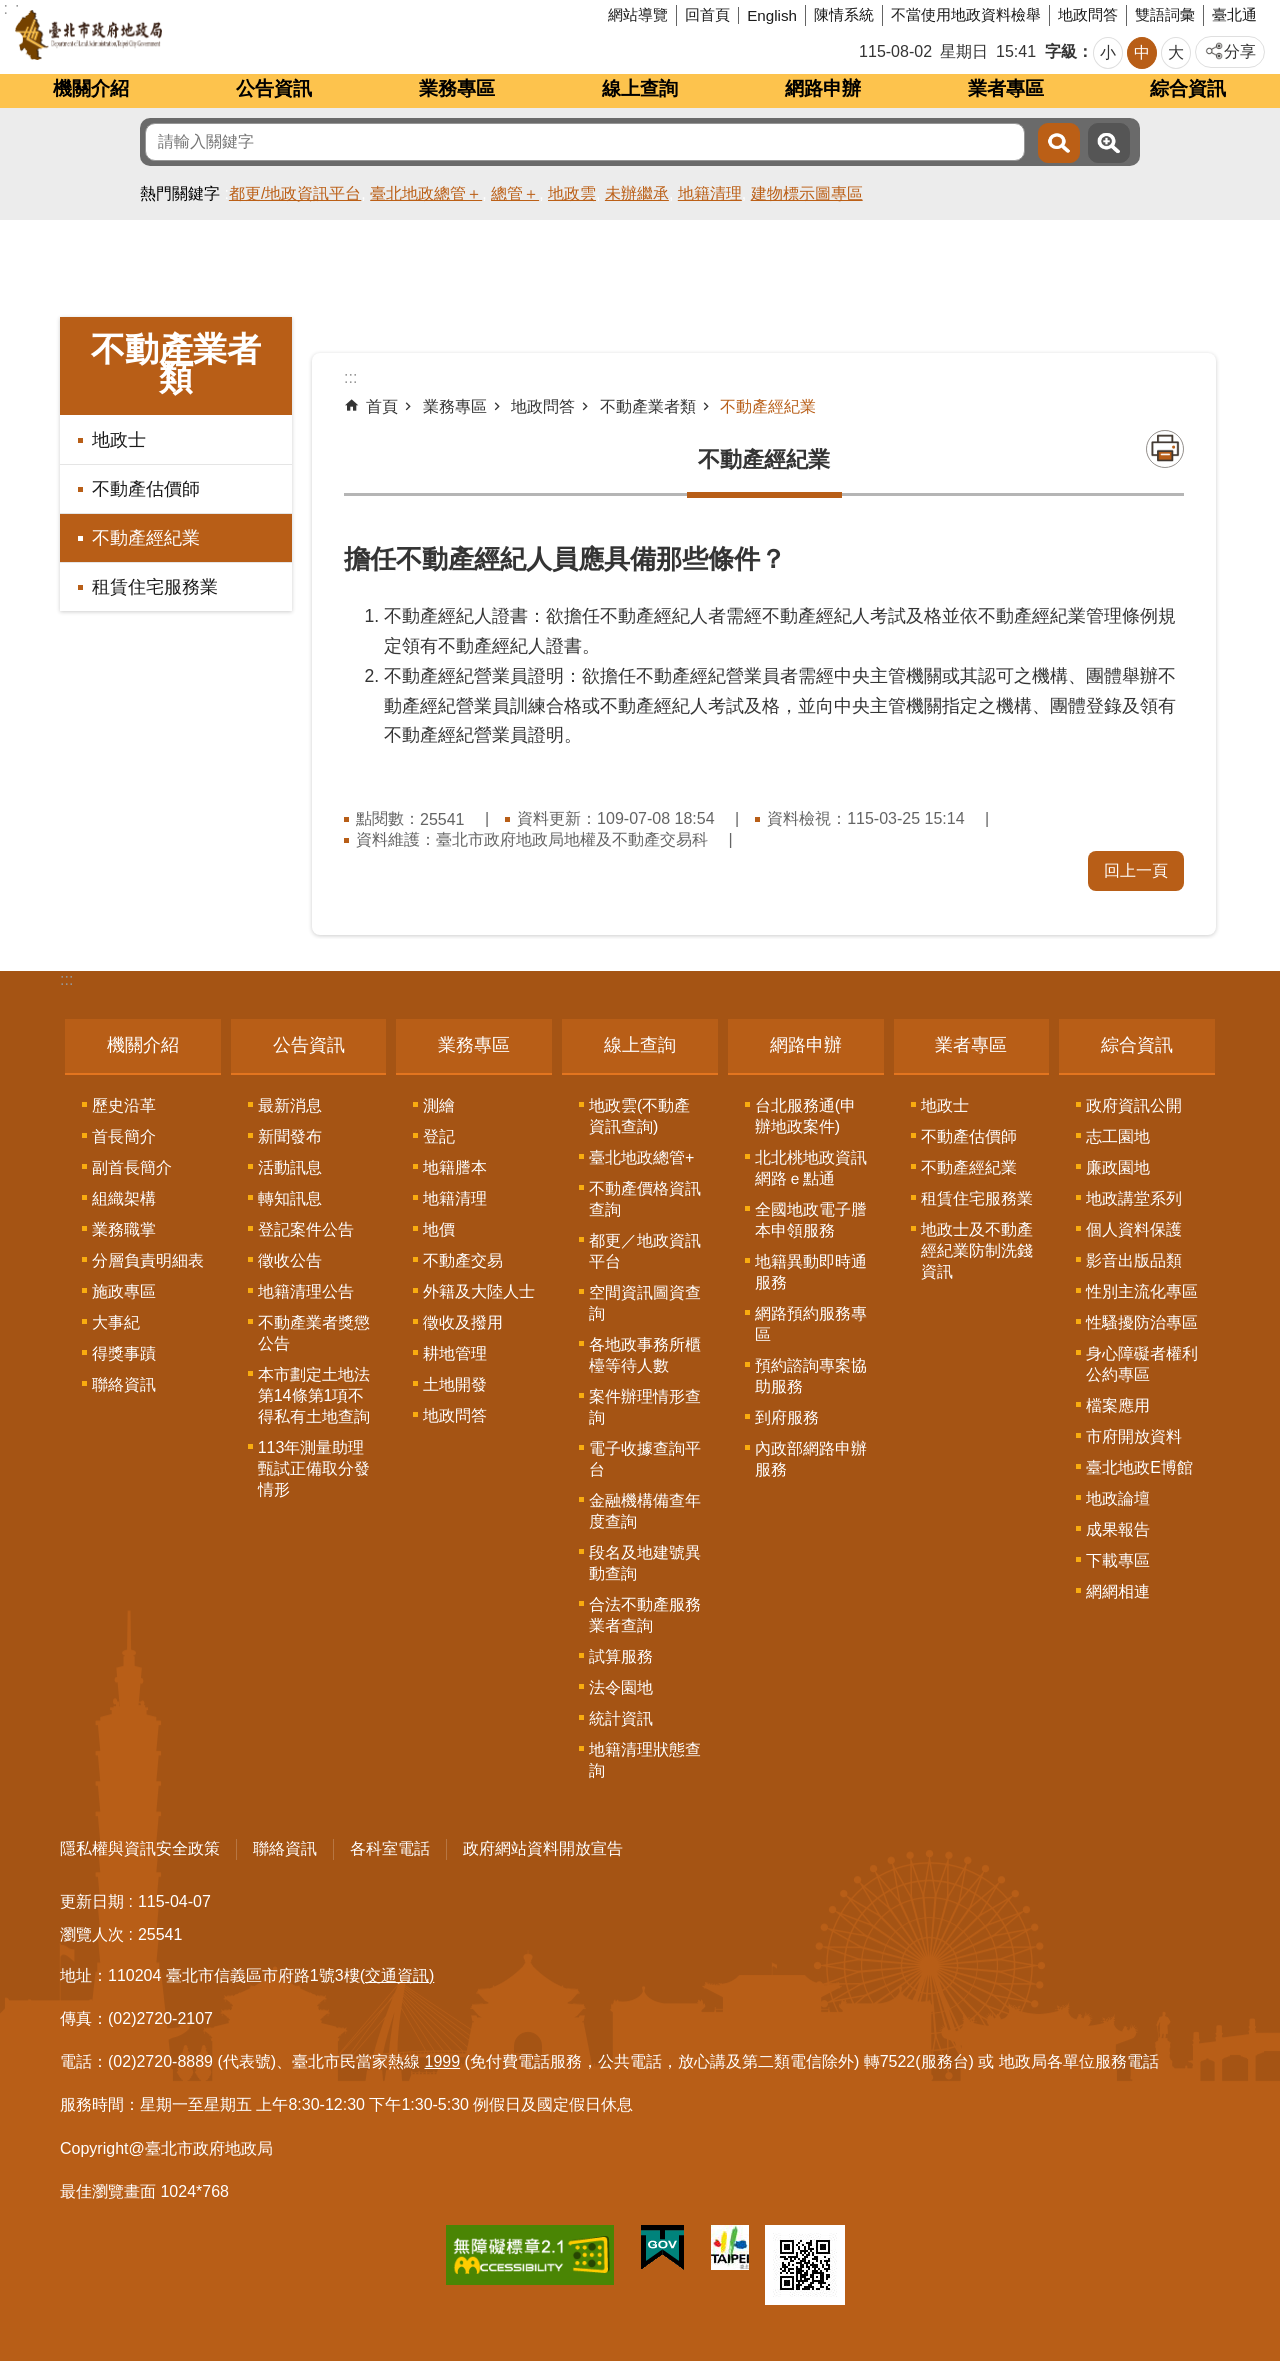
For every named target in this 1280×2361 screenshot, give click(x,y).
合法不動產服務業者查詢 (645, 1615)
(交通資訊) (397, 1975)
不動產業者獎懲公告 (314, 1333)
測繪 (439, 1105)
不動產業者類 (176, 364)
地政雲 (572, 193)
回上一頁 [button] (1136, 870)
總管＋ (515, 193)
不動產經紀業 (146, 538)
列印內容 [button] (1165, 449)
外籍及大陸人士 (479, 1291)
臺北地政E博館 (1139, 1467)
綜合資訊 (1188, 88)
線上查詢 (640, 88)
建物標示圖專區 (807, 193)
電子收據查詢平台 (645, 1459)
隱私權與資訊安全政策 (140, 1848)
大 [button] (1176, 52)
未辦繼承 (637, 193)
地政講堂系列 (1134, 1198)
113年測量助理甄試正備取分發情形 (314, 1468)
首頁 (382, 406)
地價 (439, 1229)
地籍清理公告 (306, 1291)
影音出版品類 (1134, 1260)
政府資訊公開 (1134, 1105)
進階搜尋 (1109, 143)
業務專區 (457, 88)
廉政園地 (1118, 1167)
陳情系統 (844, 14)
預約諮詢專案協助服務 (811, 1376)
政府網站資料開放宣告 (543, 1848)
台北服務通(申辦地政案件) (805, 1116)
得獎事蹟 (124, 1353)
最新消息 (290, 1105)
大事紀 (116, 1322)
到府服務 (787, 1417)
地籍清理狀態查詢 (645, 1760)
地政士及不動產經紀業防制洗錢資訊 (977, 1250)
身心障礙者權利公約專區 (1142, 1364)
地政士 (119, 440)
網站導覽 (638, 14)
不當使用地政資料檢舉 (966, 14)
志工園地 (1118, 1136)
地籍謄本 (455, 1167)
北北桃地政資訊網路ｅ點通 (811, 1168)
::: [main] (350, 377)
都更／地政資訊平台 (645, 1251)
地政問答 (1088, 14)
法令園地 (621, 1687)
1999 (443, 2061)
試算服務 (621, 1656)
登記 (439, 1136)
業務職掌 (124, 1229)
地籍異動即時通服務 (811, 1272)
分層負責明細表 (148, 1260)
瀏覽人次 (92, 1934)
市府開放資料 (1134, 1436)
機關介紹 (91, 88)
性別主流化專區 (1142, 1291)
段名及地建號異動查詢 (645, 1563)
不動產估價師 (146, 489)
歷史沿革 (124, 1105)
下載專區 (1118, 1560)
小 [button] (1108, 52)
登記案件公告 (306, 1229)
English (772, 15)
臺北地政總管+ (641, 1157)
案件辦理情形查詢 (645, 1407)
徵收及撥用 (463, 1322)
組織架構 (124, 1198)
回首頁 (707, 14)
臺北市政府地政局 (164, 35)
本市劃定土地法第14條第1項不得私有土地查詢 (314, 1395)
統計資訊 (621, 1718)
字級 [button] (1061, 51)
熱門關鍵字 (180, 193)
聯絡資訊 (124, 1384)
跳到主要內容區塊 (10, 10)
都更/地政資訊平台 (295, 193)
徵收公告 (290, 1260)
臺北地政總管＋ (426, 193)
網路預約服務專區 (811, 1324)
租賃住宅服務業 (155, 587)
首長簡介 (124, 1136)
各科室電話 (390, 1848)
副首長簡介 (132, 1167)
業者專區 (1006, 88)
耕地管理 (455, 1353)
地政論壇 (1118, 1498)
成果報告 (1118, 1529)
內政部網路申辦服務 (811, 1459)
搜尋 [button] (1059, 143)
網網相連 (1118, 1591)
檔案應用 (1118, 1405)
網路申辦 (823, 88)
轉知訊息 (290, 1198)
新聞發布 (290, 1136)
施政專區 (124, 1291)
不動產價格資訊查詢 (645, 1199)
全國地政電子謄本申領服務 (811, 1220)
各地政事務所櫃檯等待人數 (645, 1355)
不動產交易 (463, 1260)
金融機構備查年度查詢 (645, 1511)
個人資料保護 (1134, 1229)
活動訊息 (290, 1167)
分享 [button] (1240, 51)
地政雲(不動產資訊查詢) (639, 1116)
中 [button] (1142, 52)
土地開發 (455, 1384)
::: (66, 979)
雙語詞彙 (1165, 14)
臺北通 (1234, 14)
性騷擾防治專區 (1142, 1322)
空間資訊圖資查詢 (645, 1303)
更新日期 (92, 1901)
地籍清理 (710, 193)
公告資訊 (274, 88)
